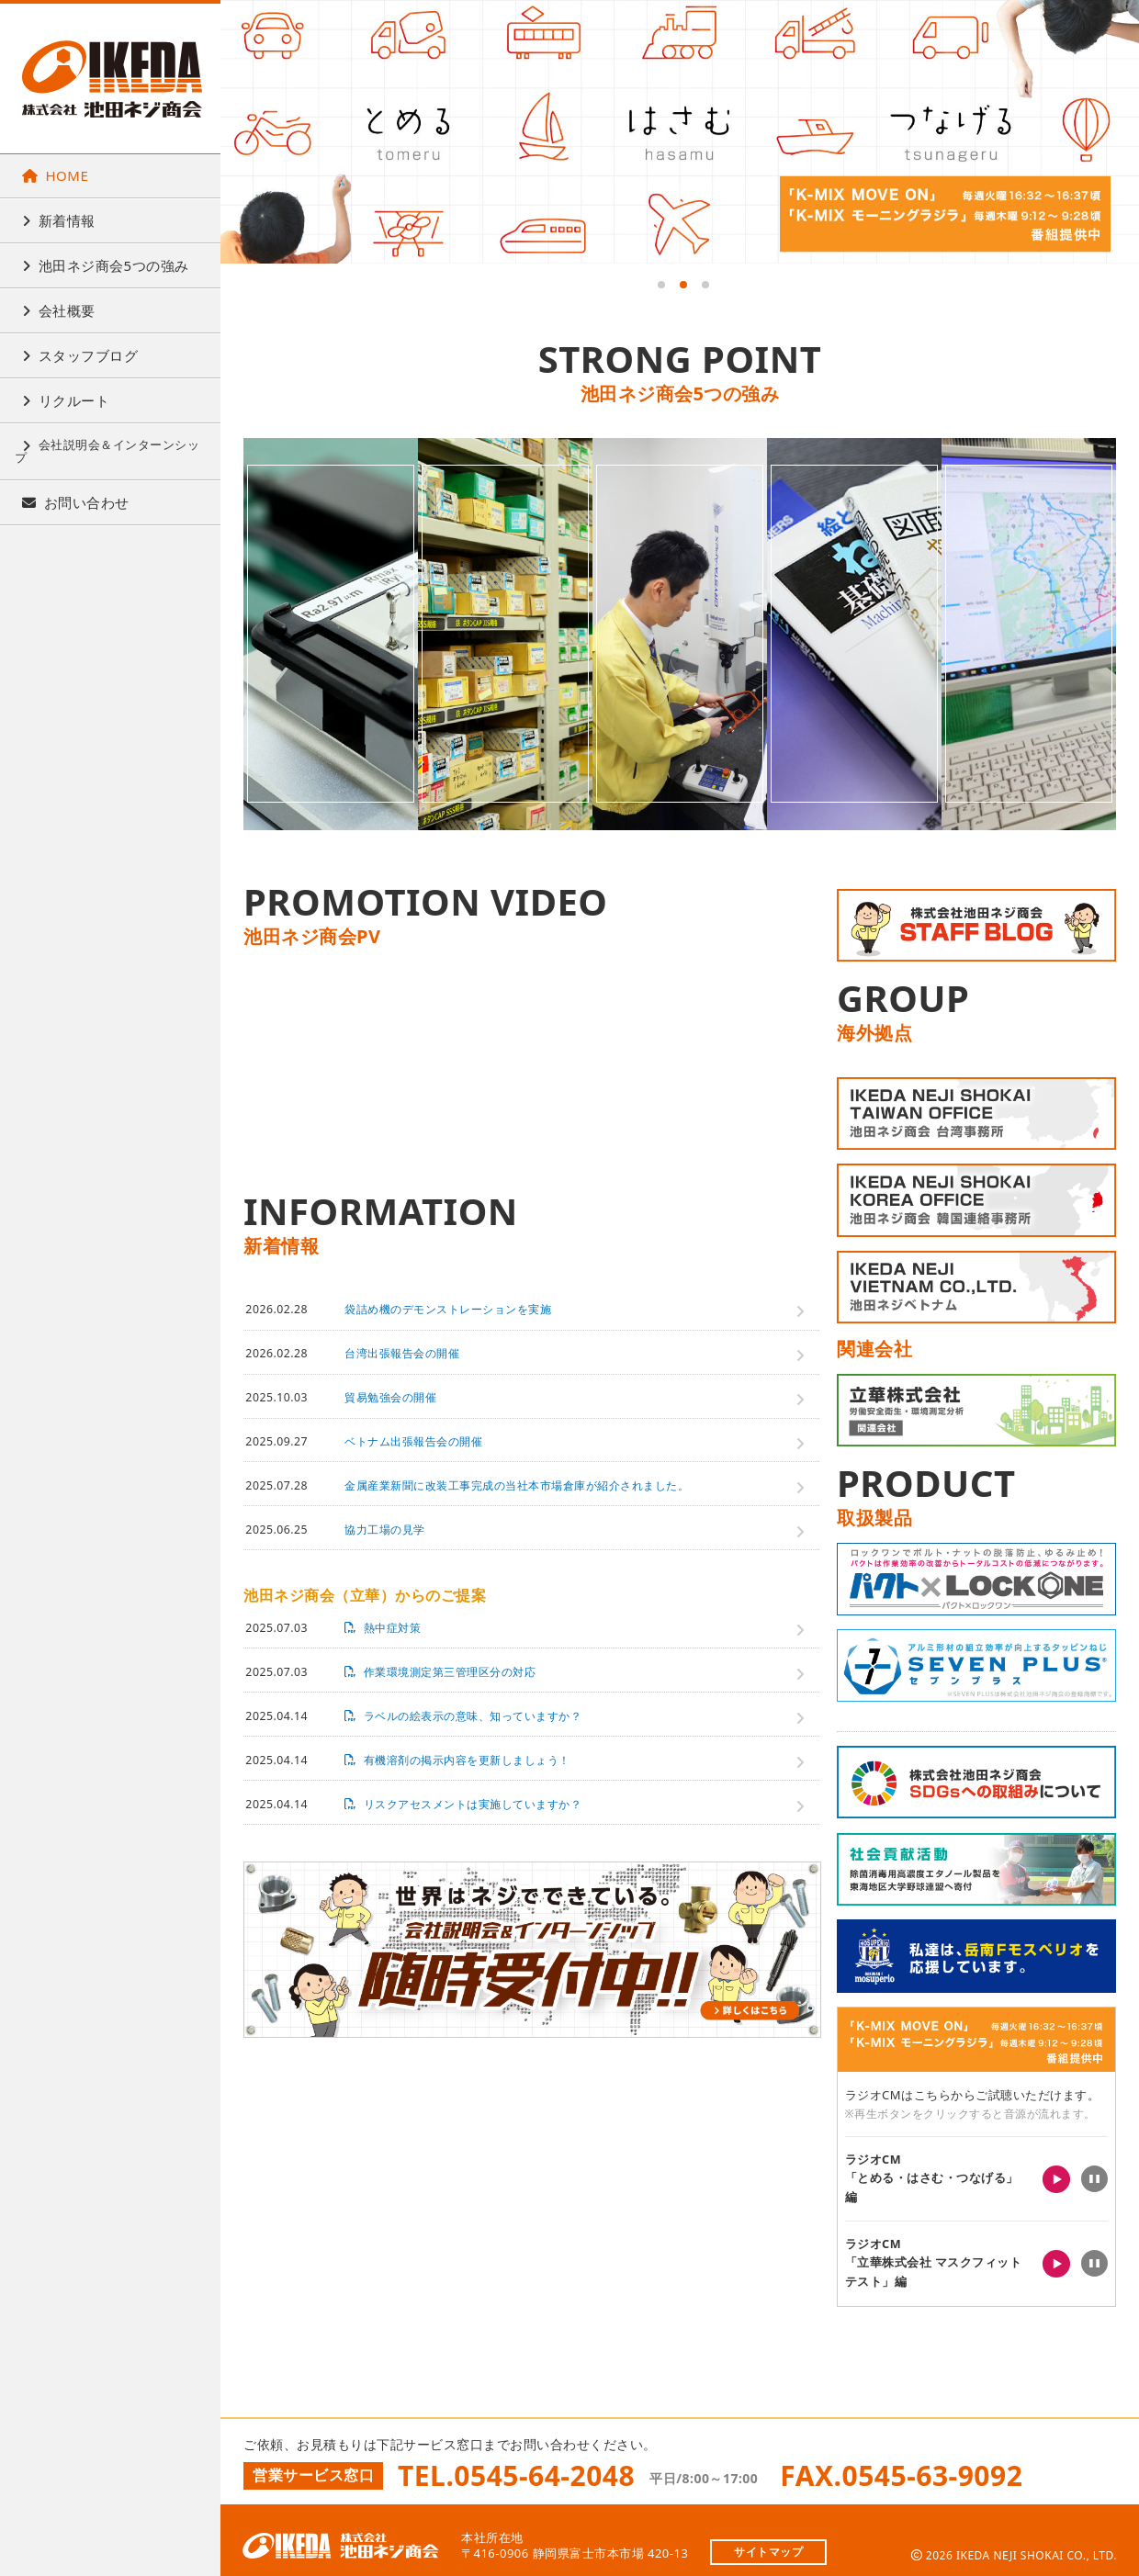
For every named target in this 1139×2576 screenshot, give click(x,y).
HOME (55, 175)
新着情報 (59, 220)
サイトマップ (768, 2540)
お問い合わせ (76, 502)
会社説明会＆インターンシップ (107, 451)
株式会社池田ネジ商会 (112, 79)
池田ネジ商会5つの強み (105, 265)
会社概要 (59, 310)
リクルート (65, 400)
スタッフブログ (80, 355)
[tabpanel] (679, 132)
